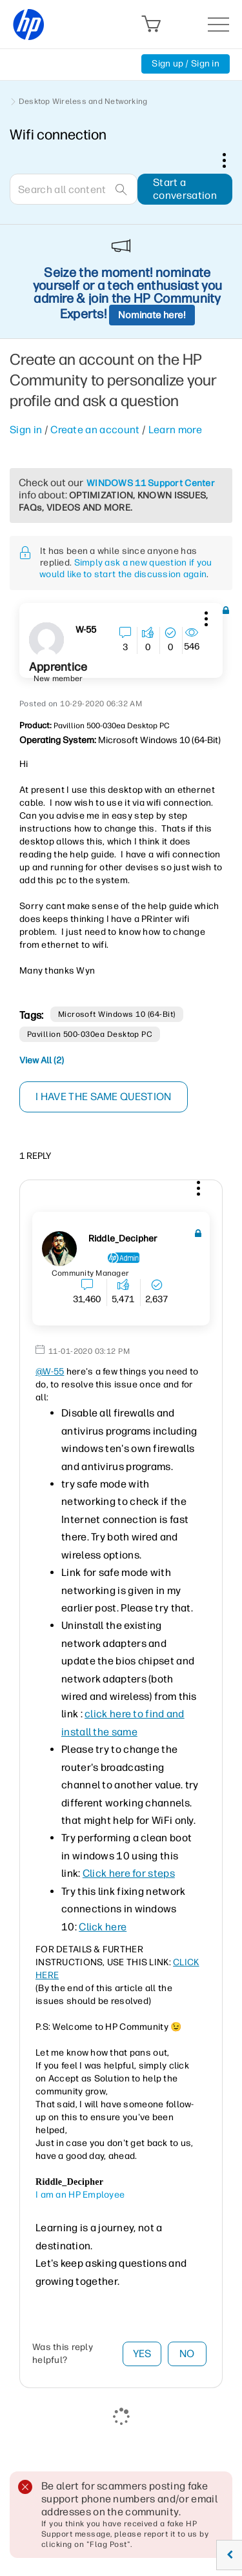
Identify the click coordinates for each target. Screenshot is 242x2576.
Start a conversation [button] (185, 188)
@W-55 (49, 1371)
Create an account (94, 430)
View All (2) (41, 1060)
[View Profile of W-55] (86, 630)
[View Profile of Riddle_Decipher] (122, 1239)
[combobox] (73, 189)
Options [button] (231, 160)
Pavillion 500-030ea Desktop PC (89, 1034)
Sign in (26, 430)
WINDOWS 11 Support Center (150, 483)
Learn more (175, 430)
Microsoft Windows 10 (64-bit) (117, 1014)
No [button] (187, 2353)
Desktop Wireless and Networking (83, 101)
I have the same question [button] (103, 1096)
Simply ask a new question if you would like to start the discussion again (125, 568)
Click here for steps (129, 1873)
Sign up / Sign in (185, 63)
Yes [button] (142, 2353)
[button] (204, 616)
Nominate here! (152, 315)
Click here (102, 1927)
